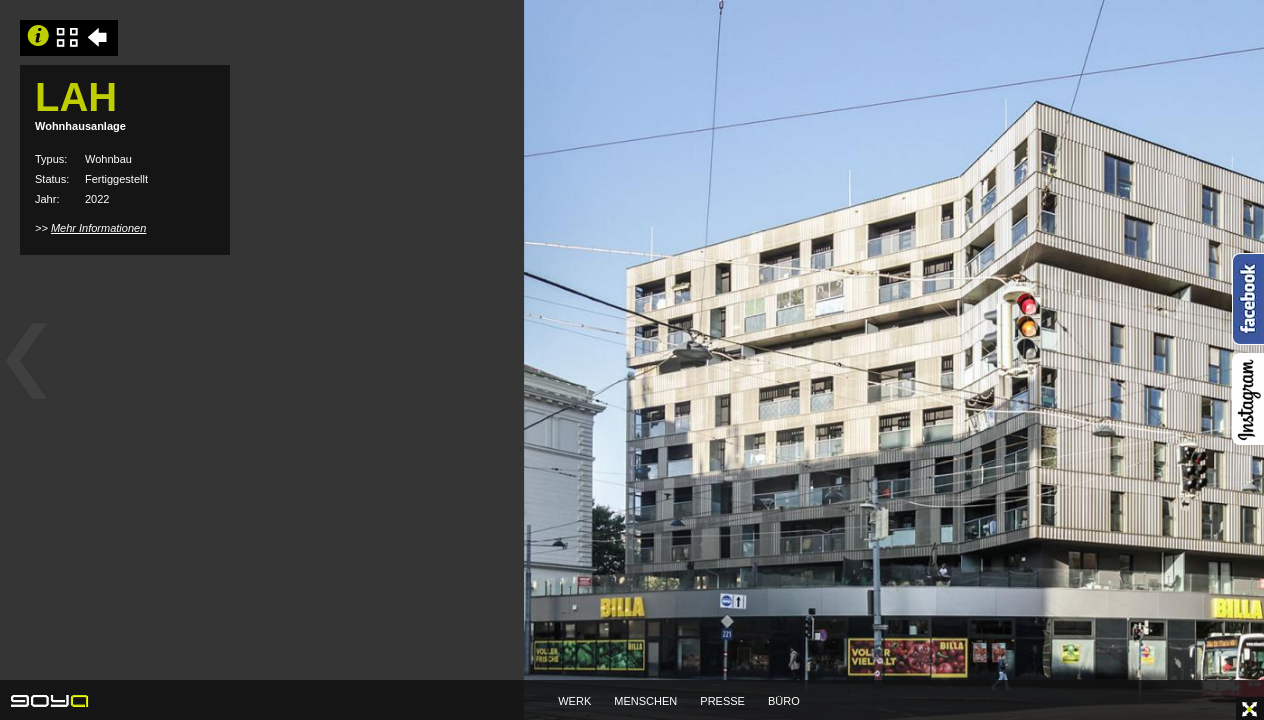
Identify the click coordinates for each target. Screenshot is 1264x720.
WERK (574, 701)
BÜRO (784, 701)
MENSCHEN (645, 701)
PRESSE (722, 701)
